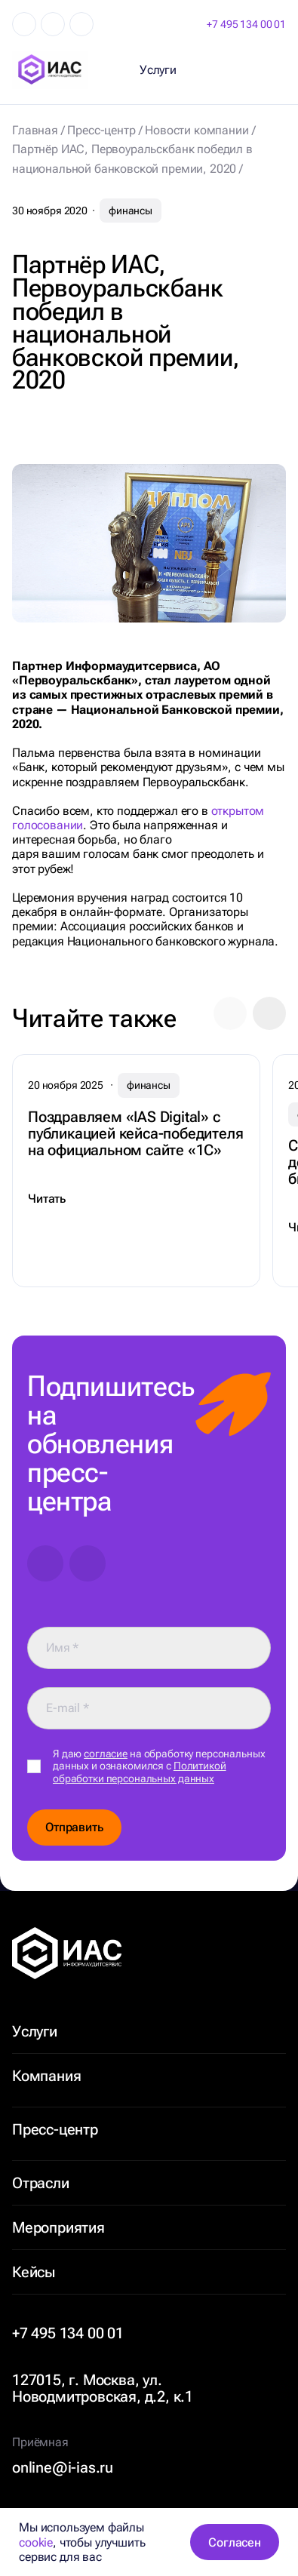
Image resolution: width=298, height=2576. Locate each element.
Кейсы (33, 2272)
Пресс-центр (55, 2129)
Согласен (234, 2542)
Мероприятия (58, 2227)
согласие (105, 1754)
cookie (36, 2542)
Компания (46, 2075)
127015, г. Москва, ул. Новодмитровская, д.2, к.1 (102, 2388)
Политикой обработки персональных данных (139, 1772)
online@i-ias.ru (62, 2467)
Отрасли (40, 2183)
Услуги (34, 2031)
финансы (130, 210)
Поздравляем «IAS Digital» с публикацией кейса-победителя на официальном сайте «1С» (135, 1133)
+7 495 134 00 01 (246, 24)
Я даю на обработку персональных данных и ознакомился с (159, 1766)
